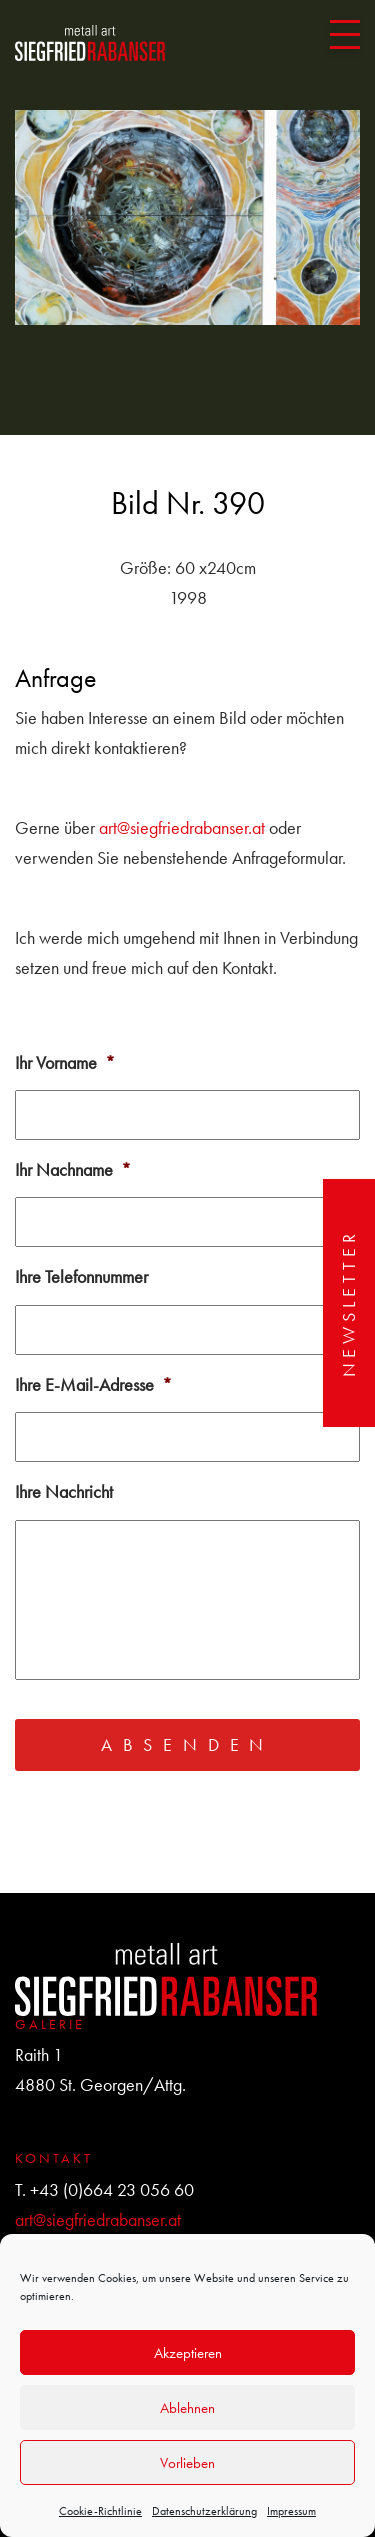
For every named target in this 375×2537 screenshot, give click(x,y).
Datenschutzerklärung (204, 2511)
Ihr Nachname (73, 1169)
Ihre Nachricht (64, 1491)
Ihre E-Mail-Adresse (93, 1384)
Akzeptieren (188, 2353)
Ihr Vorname (65, 1062)
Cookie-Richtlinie (100, 2511)
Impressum (291, 2511)
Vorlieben (187, 2463)
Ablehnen (187, 2408)
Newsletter (348, 1303)
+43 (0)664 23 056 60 (112, 2189)
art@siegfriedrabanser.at (182, 827)
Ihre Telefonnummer (81, 1276)
